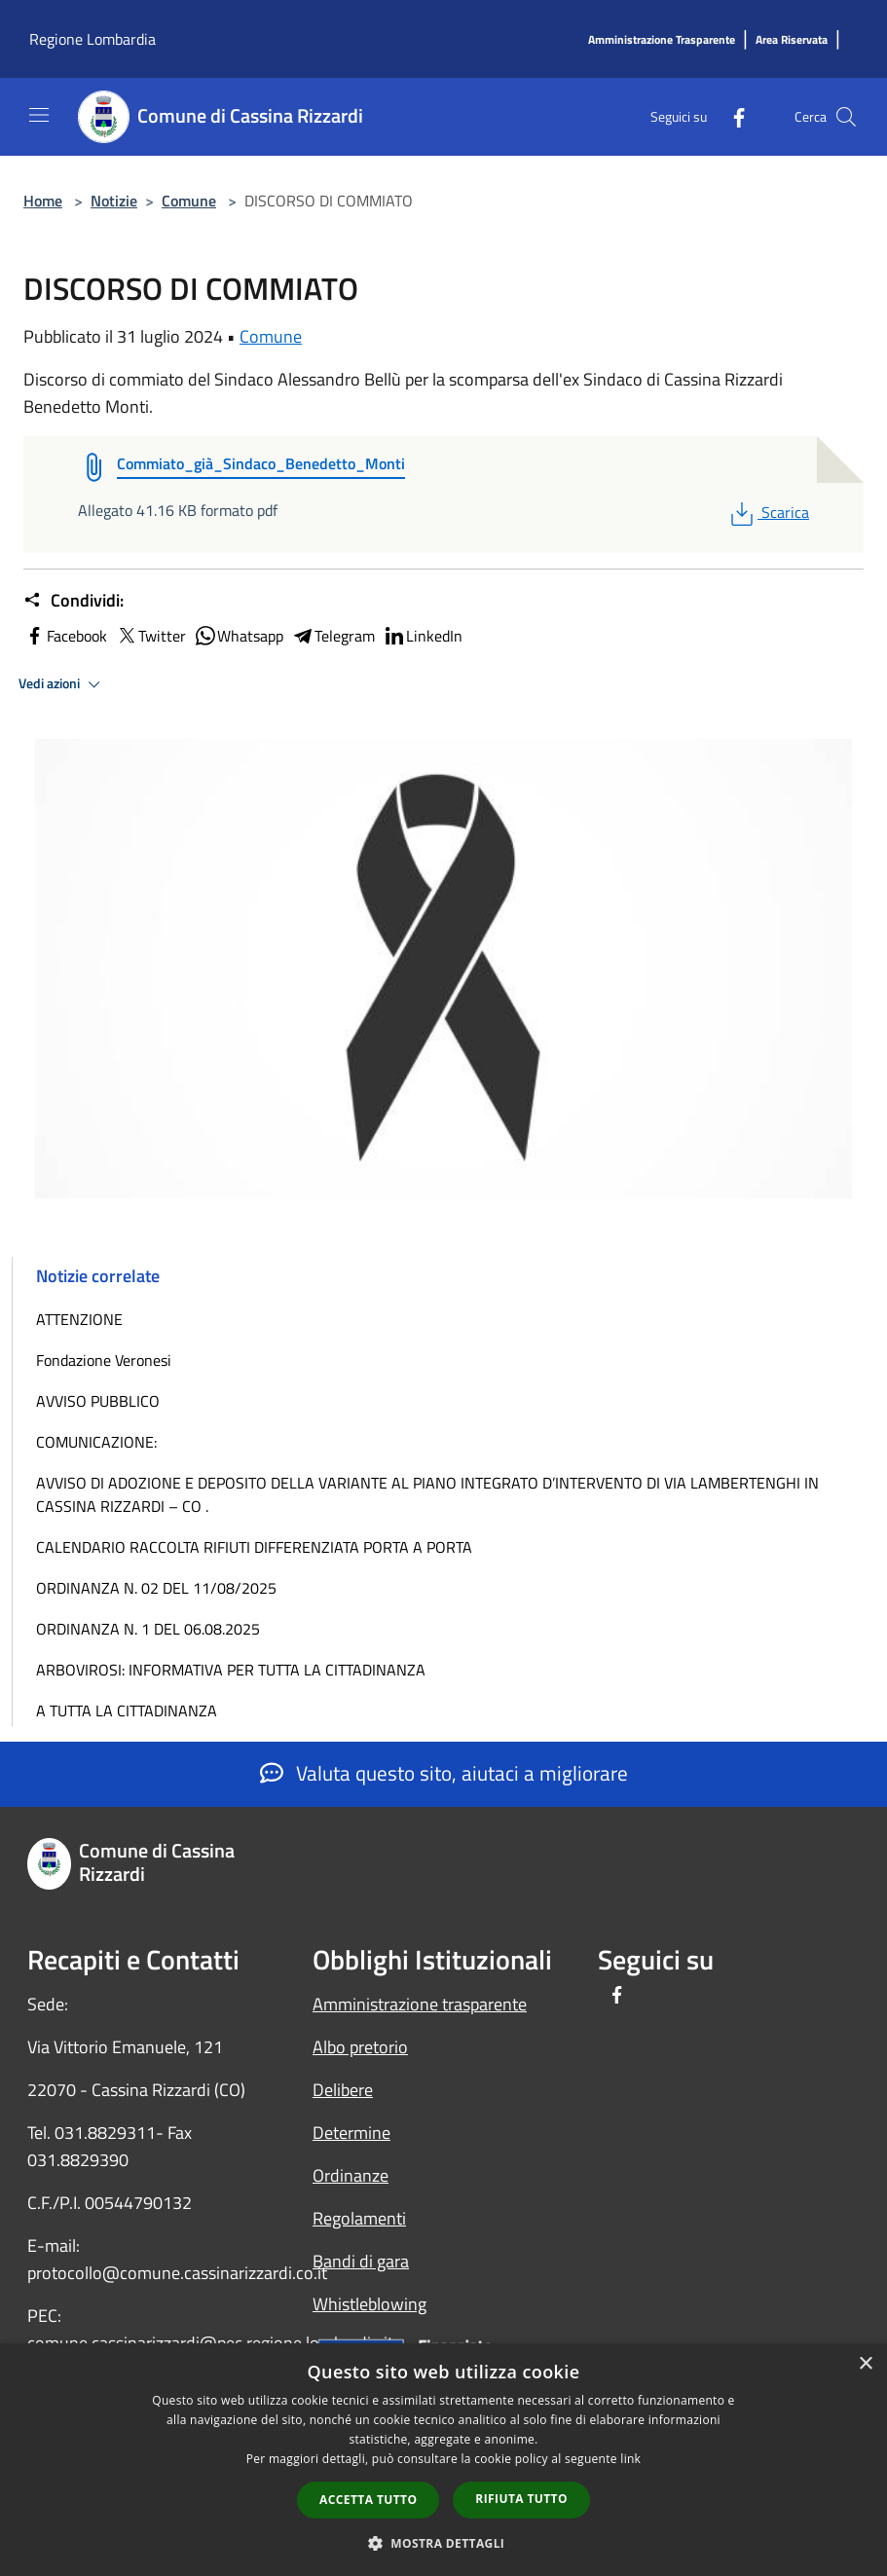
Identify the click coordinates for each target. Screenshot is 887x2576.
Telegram (333, 635)
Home (42, 200)
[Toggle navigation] (39, 115)
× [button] (865, 2364)
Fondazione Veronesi (103, 1360)
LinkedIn (422, 635)
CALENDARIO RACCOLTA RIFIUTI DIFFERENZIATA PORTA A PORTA (254, 1547)
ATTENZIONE (79, 1319)
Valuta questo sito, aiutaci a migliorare (444, 1772)
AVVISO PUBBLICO (98, 1401)
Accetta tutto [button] (368, 2499)
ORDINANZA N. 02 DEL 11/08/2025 (156, 1588)
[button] (444, 2543)
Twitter (150, 635)
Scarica (767, 512)
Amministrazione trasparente (420, 2004)
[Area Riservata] (792, 40)
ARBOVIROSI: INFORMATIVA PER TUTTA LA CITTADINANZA (230, 1669)
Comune (189, 200)
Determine (351, 2132)
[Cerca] (846, 117)
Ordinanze (350, 2175)
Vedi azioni (62, 684)
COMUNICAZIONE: (96, 1442)
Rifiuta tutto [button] (521, 2498)
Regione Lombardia (92, 39)
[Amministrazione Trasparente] (661, 40)
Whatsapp (238, 635)
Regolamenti (359, 2218)
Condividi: (73, 600)
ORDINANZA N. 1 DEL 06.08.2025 (148, 1628)
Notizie (114, 200)
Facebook (65, 635)
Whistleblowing (369, 2304)
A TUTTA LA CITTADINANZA (126, 1710)
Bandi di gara (361, 2261)
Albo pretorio (360, 2047)
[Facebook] (731, 116)
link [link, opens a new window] (630, 2458)
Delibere (343, 2090)
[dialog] (443, 2459)
